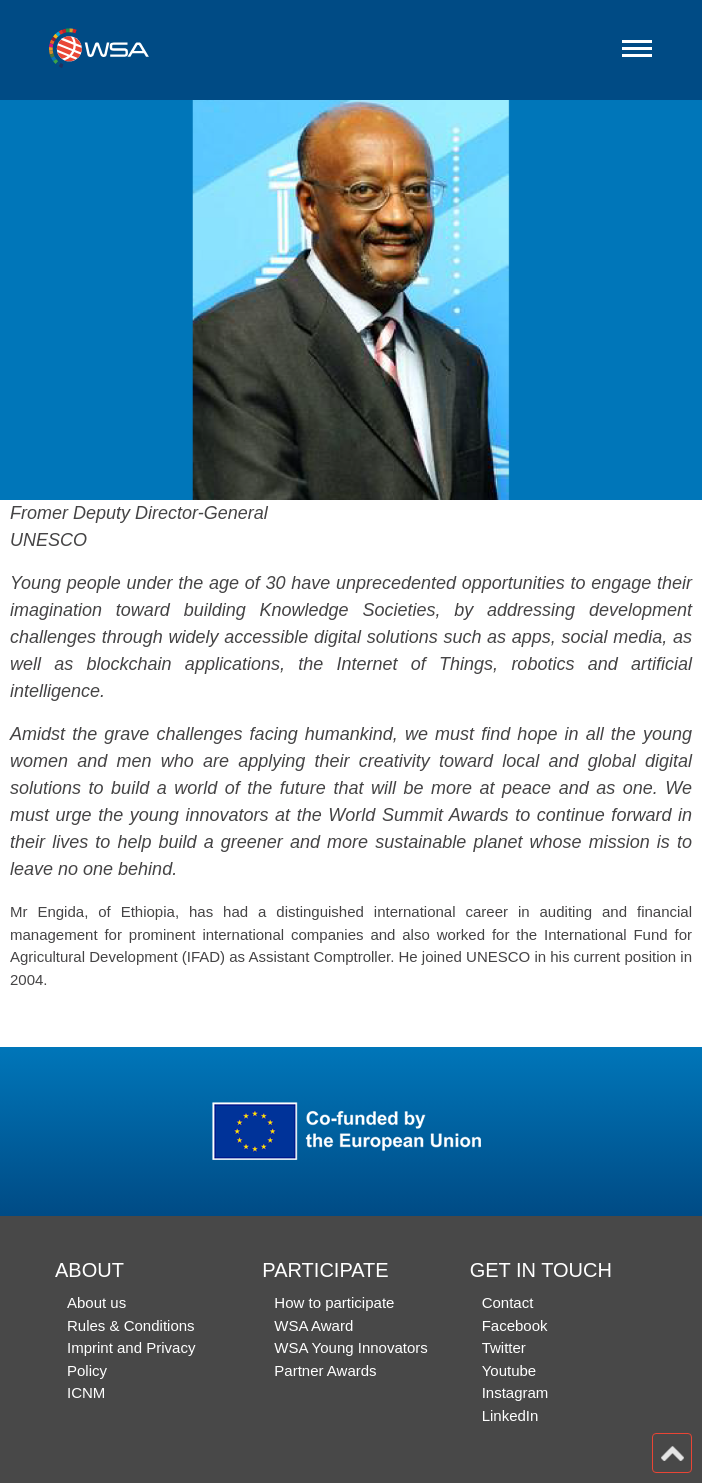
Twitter (504, 1347)
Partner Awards (325, 1370)
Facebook (515, 1325)
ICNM (86, 1392)
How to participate (334, 1302)
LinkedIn (510, 1415)
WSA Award (313, 1325)
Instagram (515, 1392)
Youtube (509, 1370)
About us (96, 1302)
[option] (351, 300)
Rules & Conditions (131, 1325)
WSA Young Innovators (350, 1347)
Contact (508, 1302)
